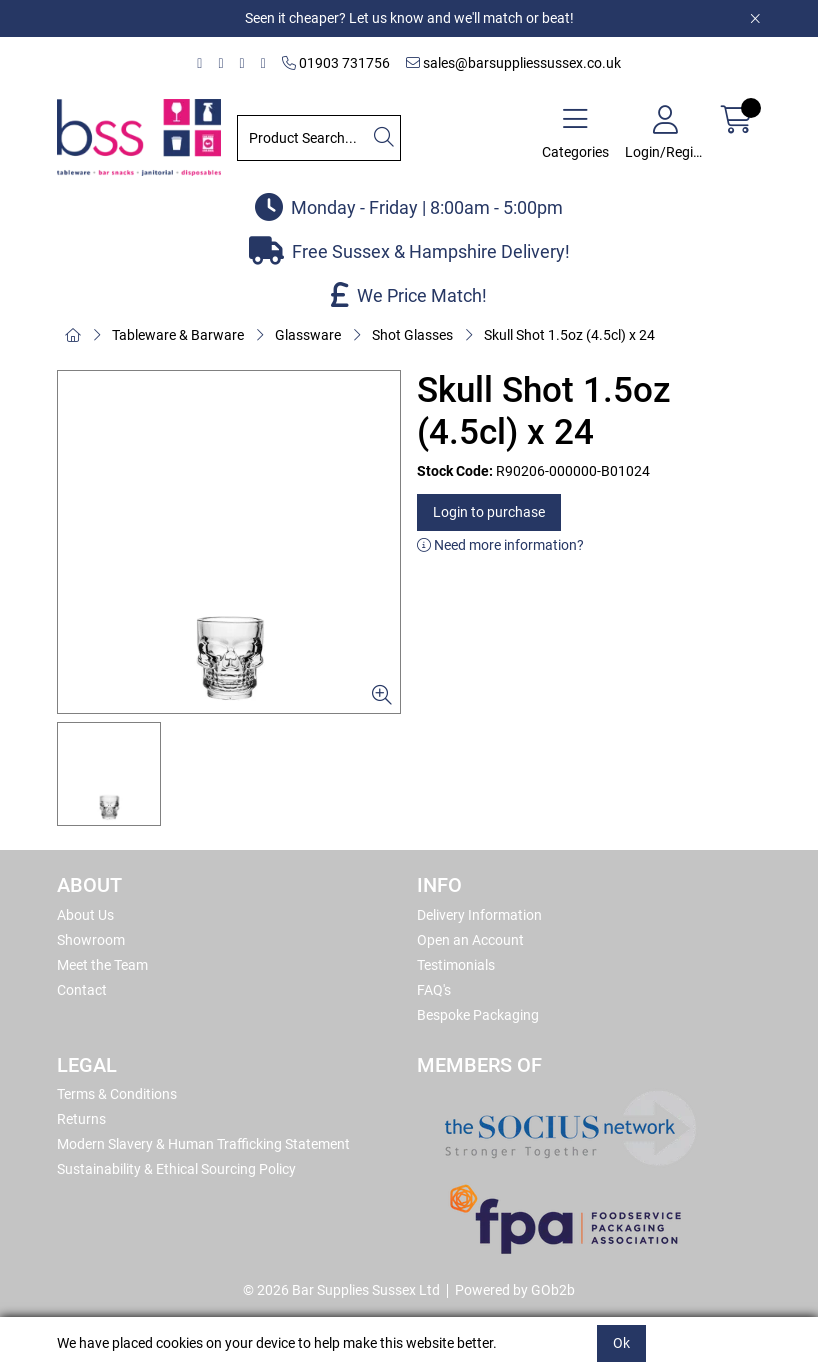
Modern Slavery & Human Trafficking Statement (203, 1144)
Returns (81, 1119)
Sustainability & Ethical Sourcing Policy (176, 1169)
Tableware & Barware (178, 335)
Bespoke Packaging (478, 1015)
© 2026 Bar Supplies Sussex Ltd (341, 1290)
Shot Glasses (412, 335)
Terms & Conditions (117, 1094)
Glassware (308, 335)
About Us (85, 915)
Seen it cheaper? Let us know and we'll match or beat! (409, 18)
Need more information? (500, 545)
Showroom (91, 940)
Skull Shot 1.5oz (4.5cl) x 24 (569, 335)
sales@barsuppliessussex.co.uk (513, 63)
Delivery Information (479, 915)
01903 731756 (336, 63)
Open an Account (470, 940)
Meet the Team (102, 965)
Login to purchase (489, 512)
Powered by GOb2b (515, 1290)
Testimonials (456, 965)
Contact (82, 990)
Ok (621, 1343)
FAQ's (434, 990)
